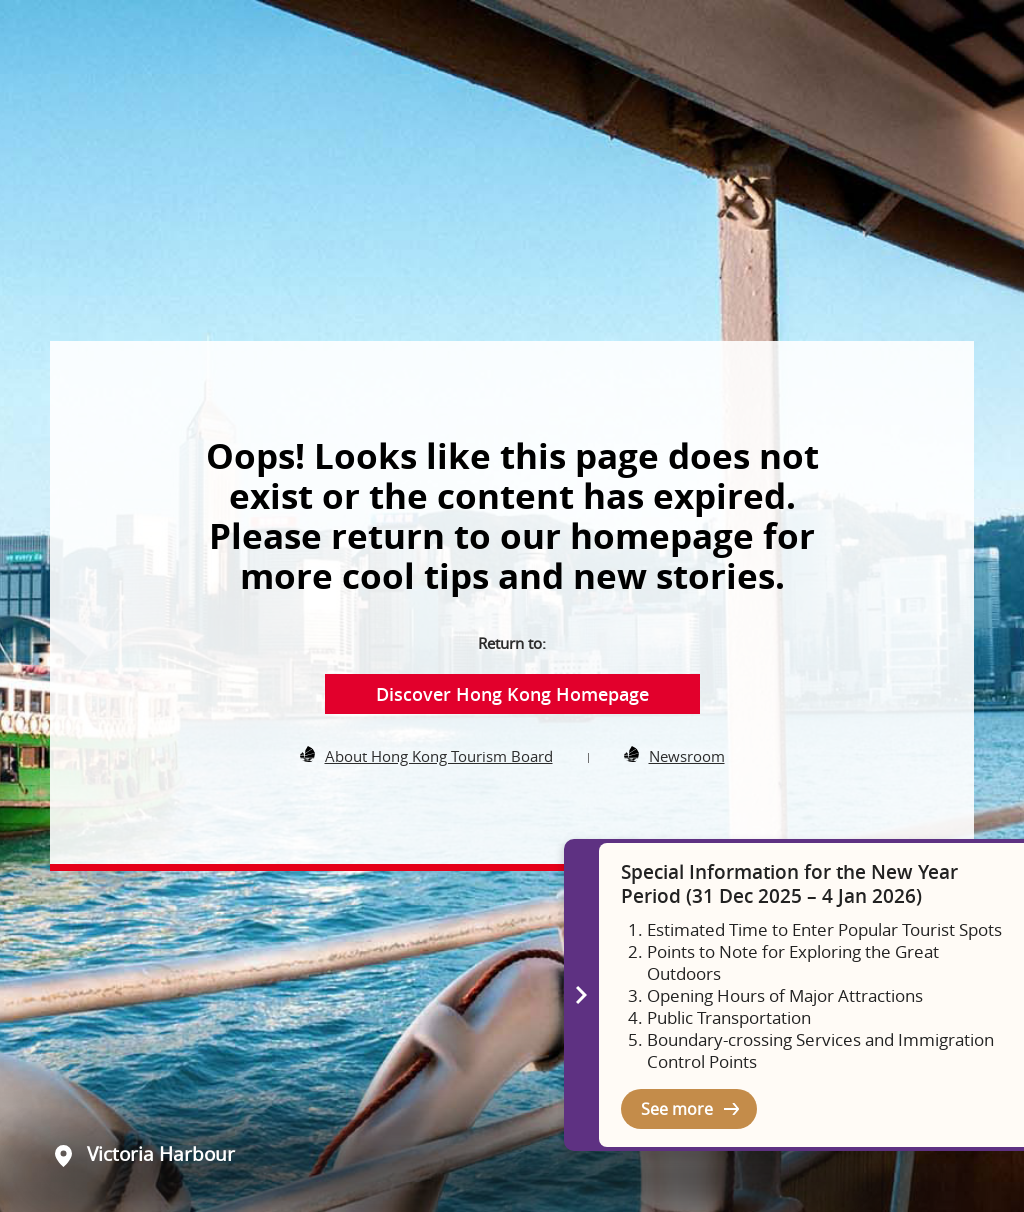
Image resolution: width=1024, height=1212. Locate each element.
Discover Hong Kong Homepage (512, 694)
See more (677, 1109)
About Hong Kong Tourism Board (439, 756)
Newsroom (687, 756)
